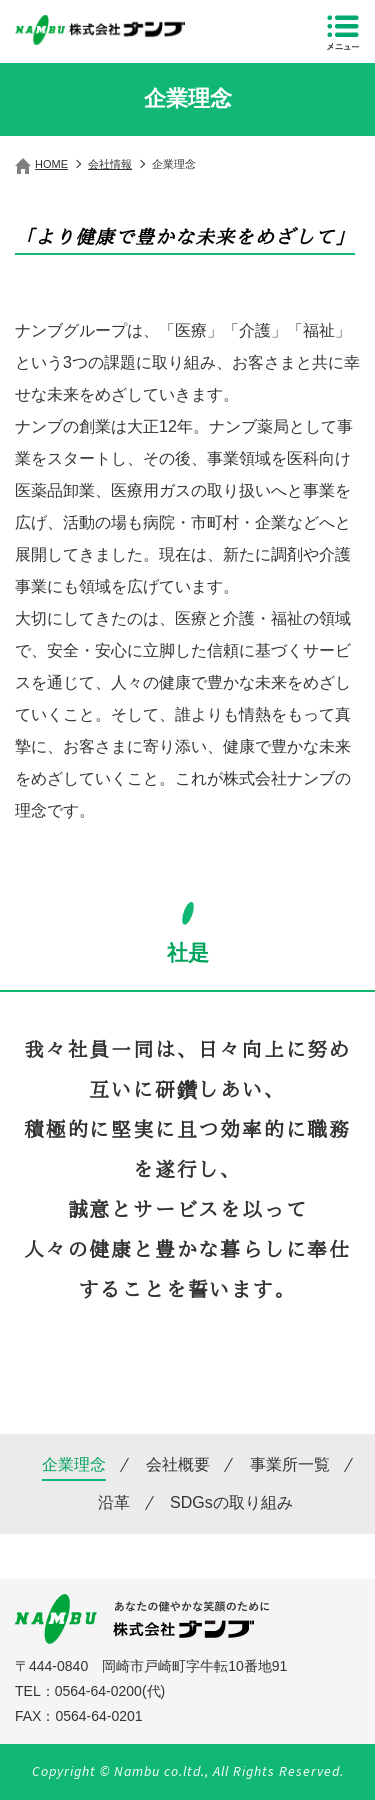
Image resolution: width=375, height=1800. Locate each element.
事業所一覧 (290, 1465)
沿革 (114, 1503)
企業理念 (74, 1465)
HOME (51, 164)
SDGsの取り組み (231, 1503)
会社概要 (178, 1465)
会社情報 (110, 164)
